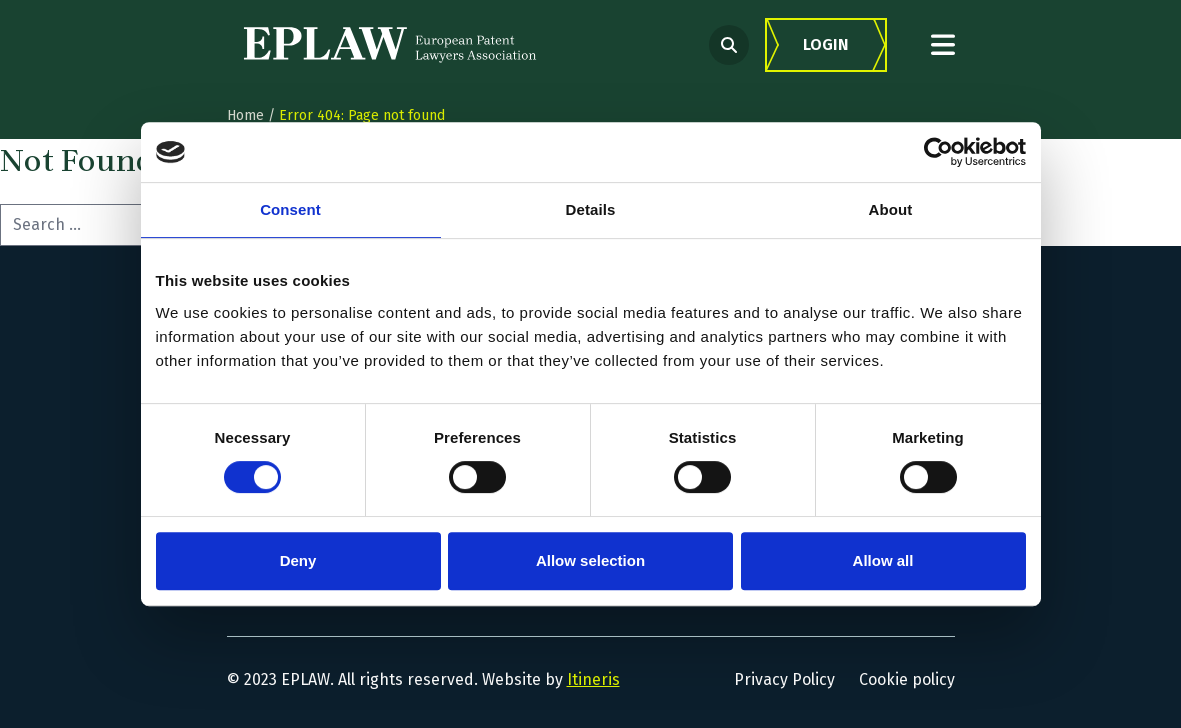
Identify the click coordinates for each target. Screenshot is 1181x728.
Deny (298, 560)
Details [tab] (591, 209)
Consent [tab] (290, 209)
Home (245, 115)
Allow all (883, 560)
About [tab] (891, 209)
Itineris (593, 679)
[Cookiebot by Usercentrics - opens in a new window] (938, 152)
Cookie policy (907, 679)
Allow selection (590, 560)
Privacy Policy (784, 679)
